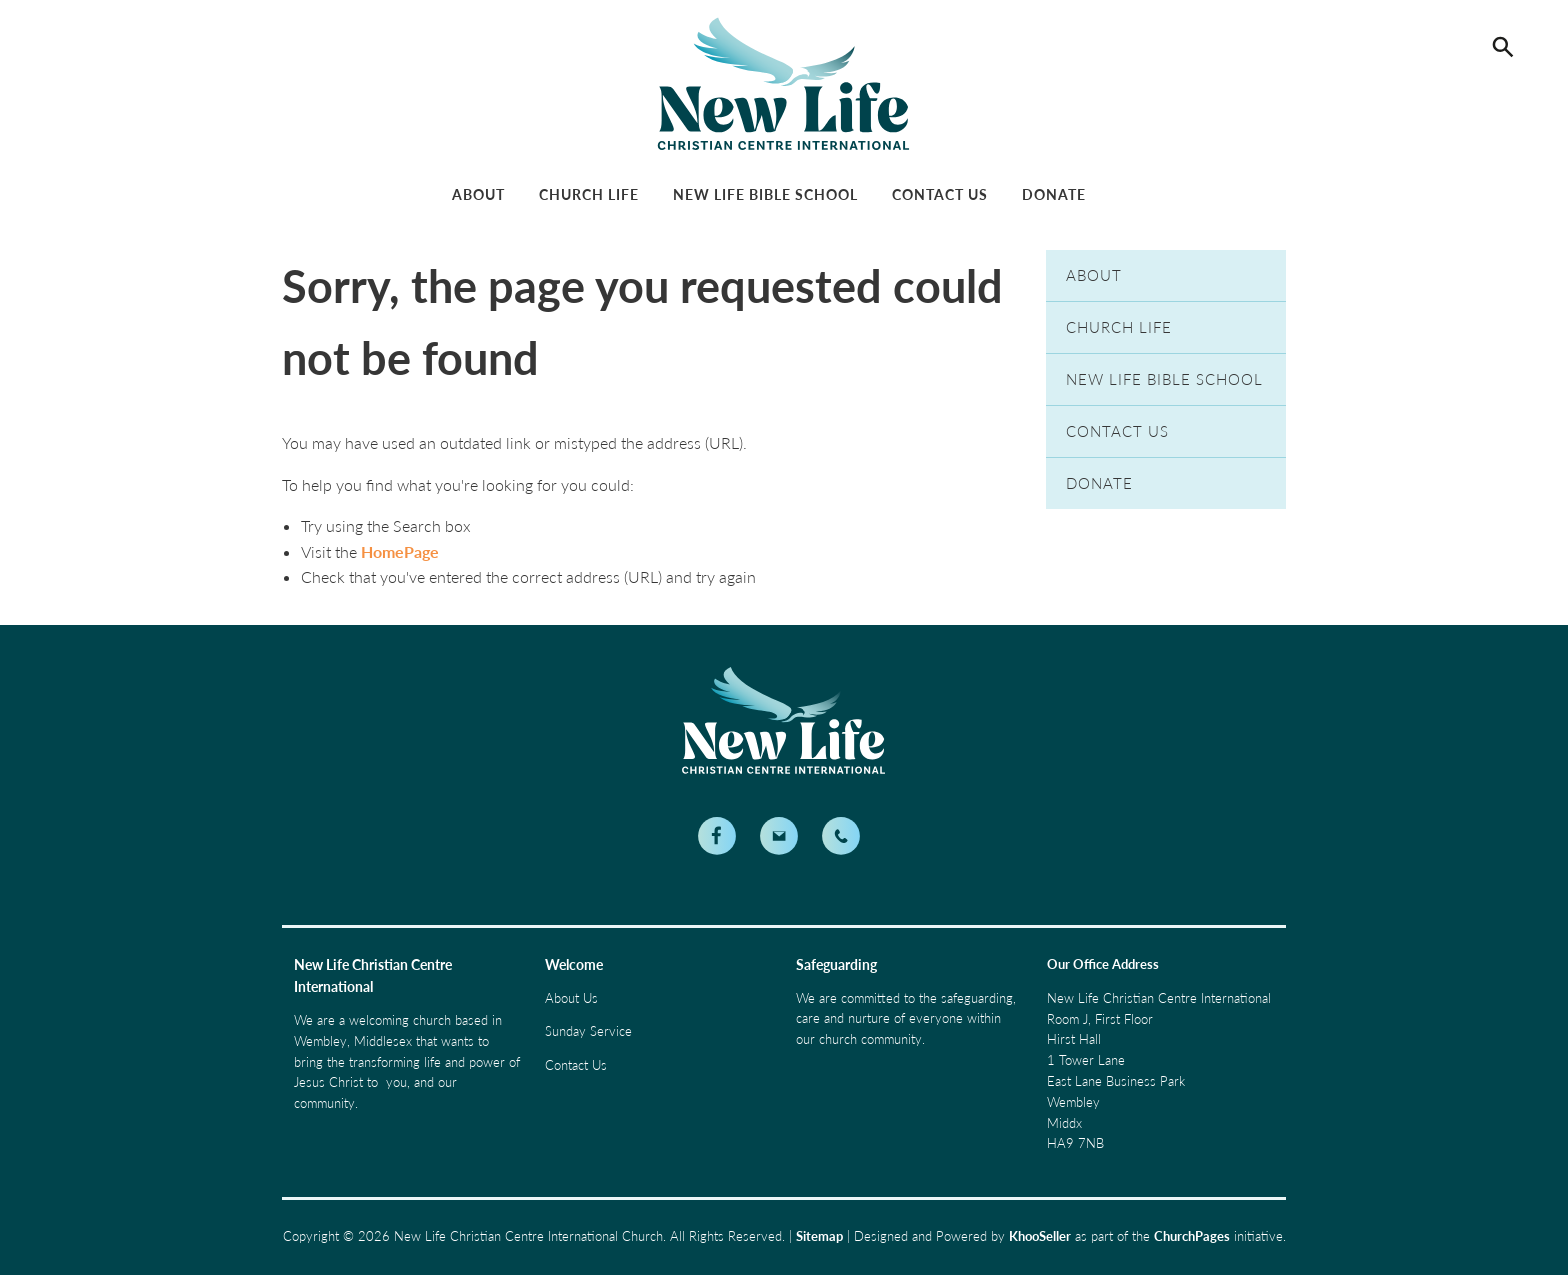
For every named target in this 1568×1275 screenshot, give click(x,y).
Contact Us (940, 194)
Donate (1054, 194)
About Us (571, 998)
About (478, 194)
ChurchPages (1192, 1236)
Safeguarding (836, 964)
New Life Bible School (765, 194)
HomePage (400, 551)
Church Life (589, 194)
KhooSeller (1040, 1236)
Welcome (574, 964)
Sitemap (819, 1236)
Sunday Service (588, 1031)
